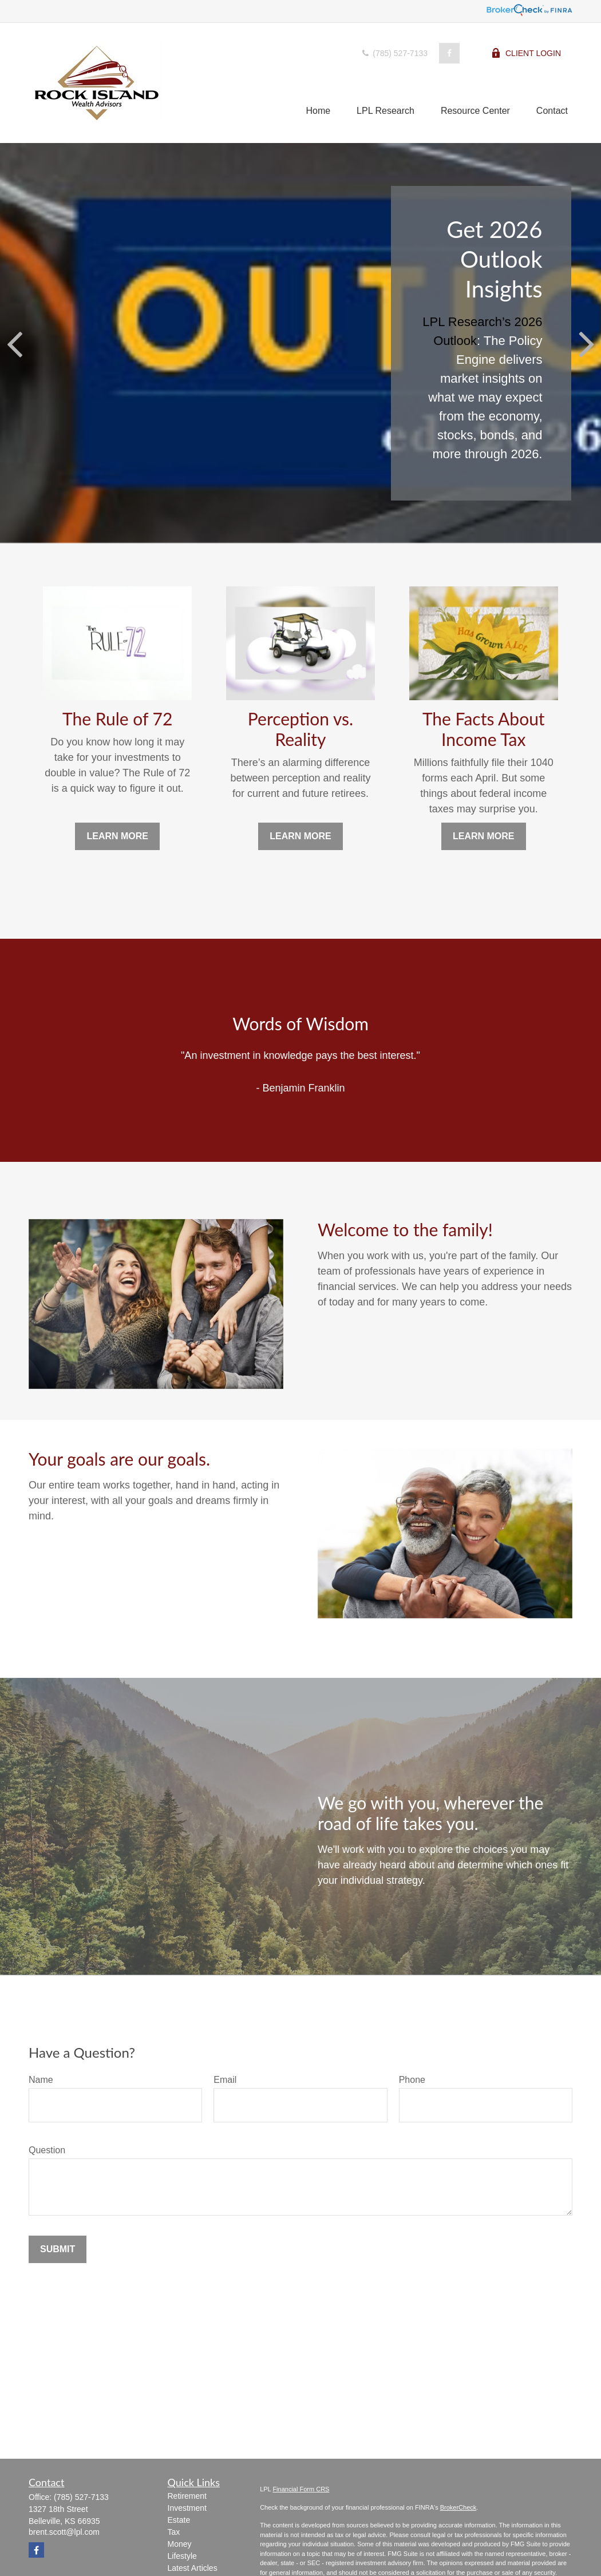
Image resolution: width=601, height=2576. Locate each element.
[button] (318, 111)
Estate (179, 2520)
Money (180, 2544)
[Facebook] (449, 53)
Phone (412, 2080)
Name (41, 2080)
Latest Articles (193, 2568)
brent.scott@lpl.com (64, 2532)
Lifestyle (182, 2556)
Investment (187, 2508)
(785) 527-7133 (394, 53)
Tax (174, 2532)
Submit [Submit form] (57, 2249)
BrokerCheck (458, 2507)
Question (47, 2150)
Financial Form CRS (300, 2489)
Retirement (187, 2495)
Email (224, 2080)
